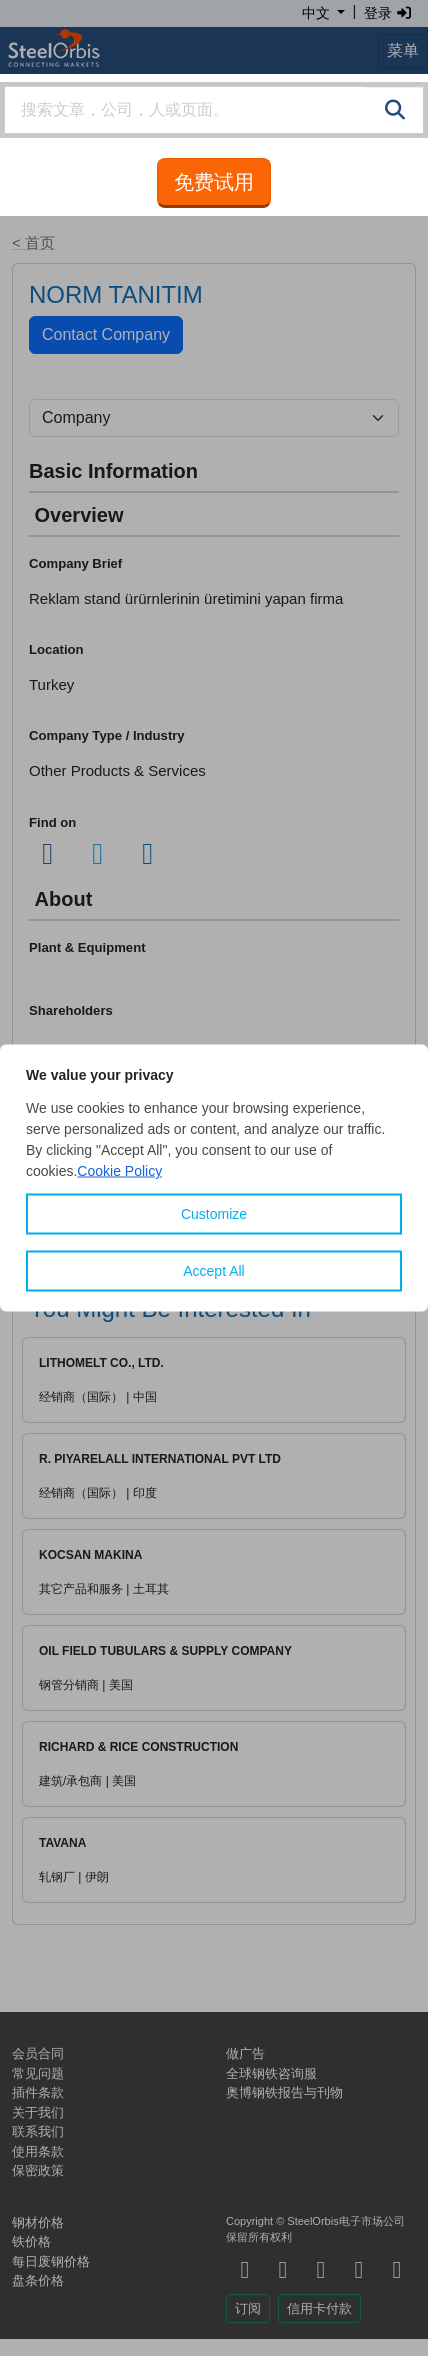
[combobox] (214, 110)
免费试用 (214, 182)
